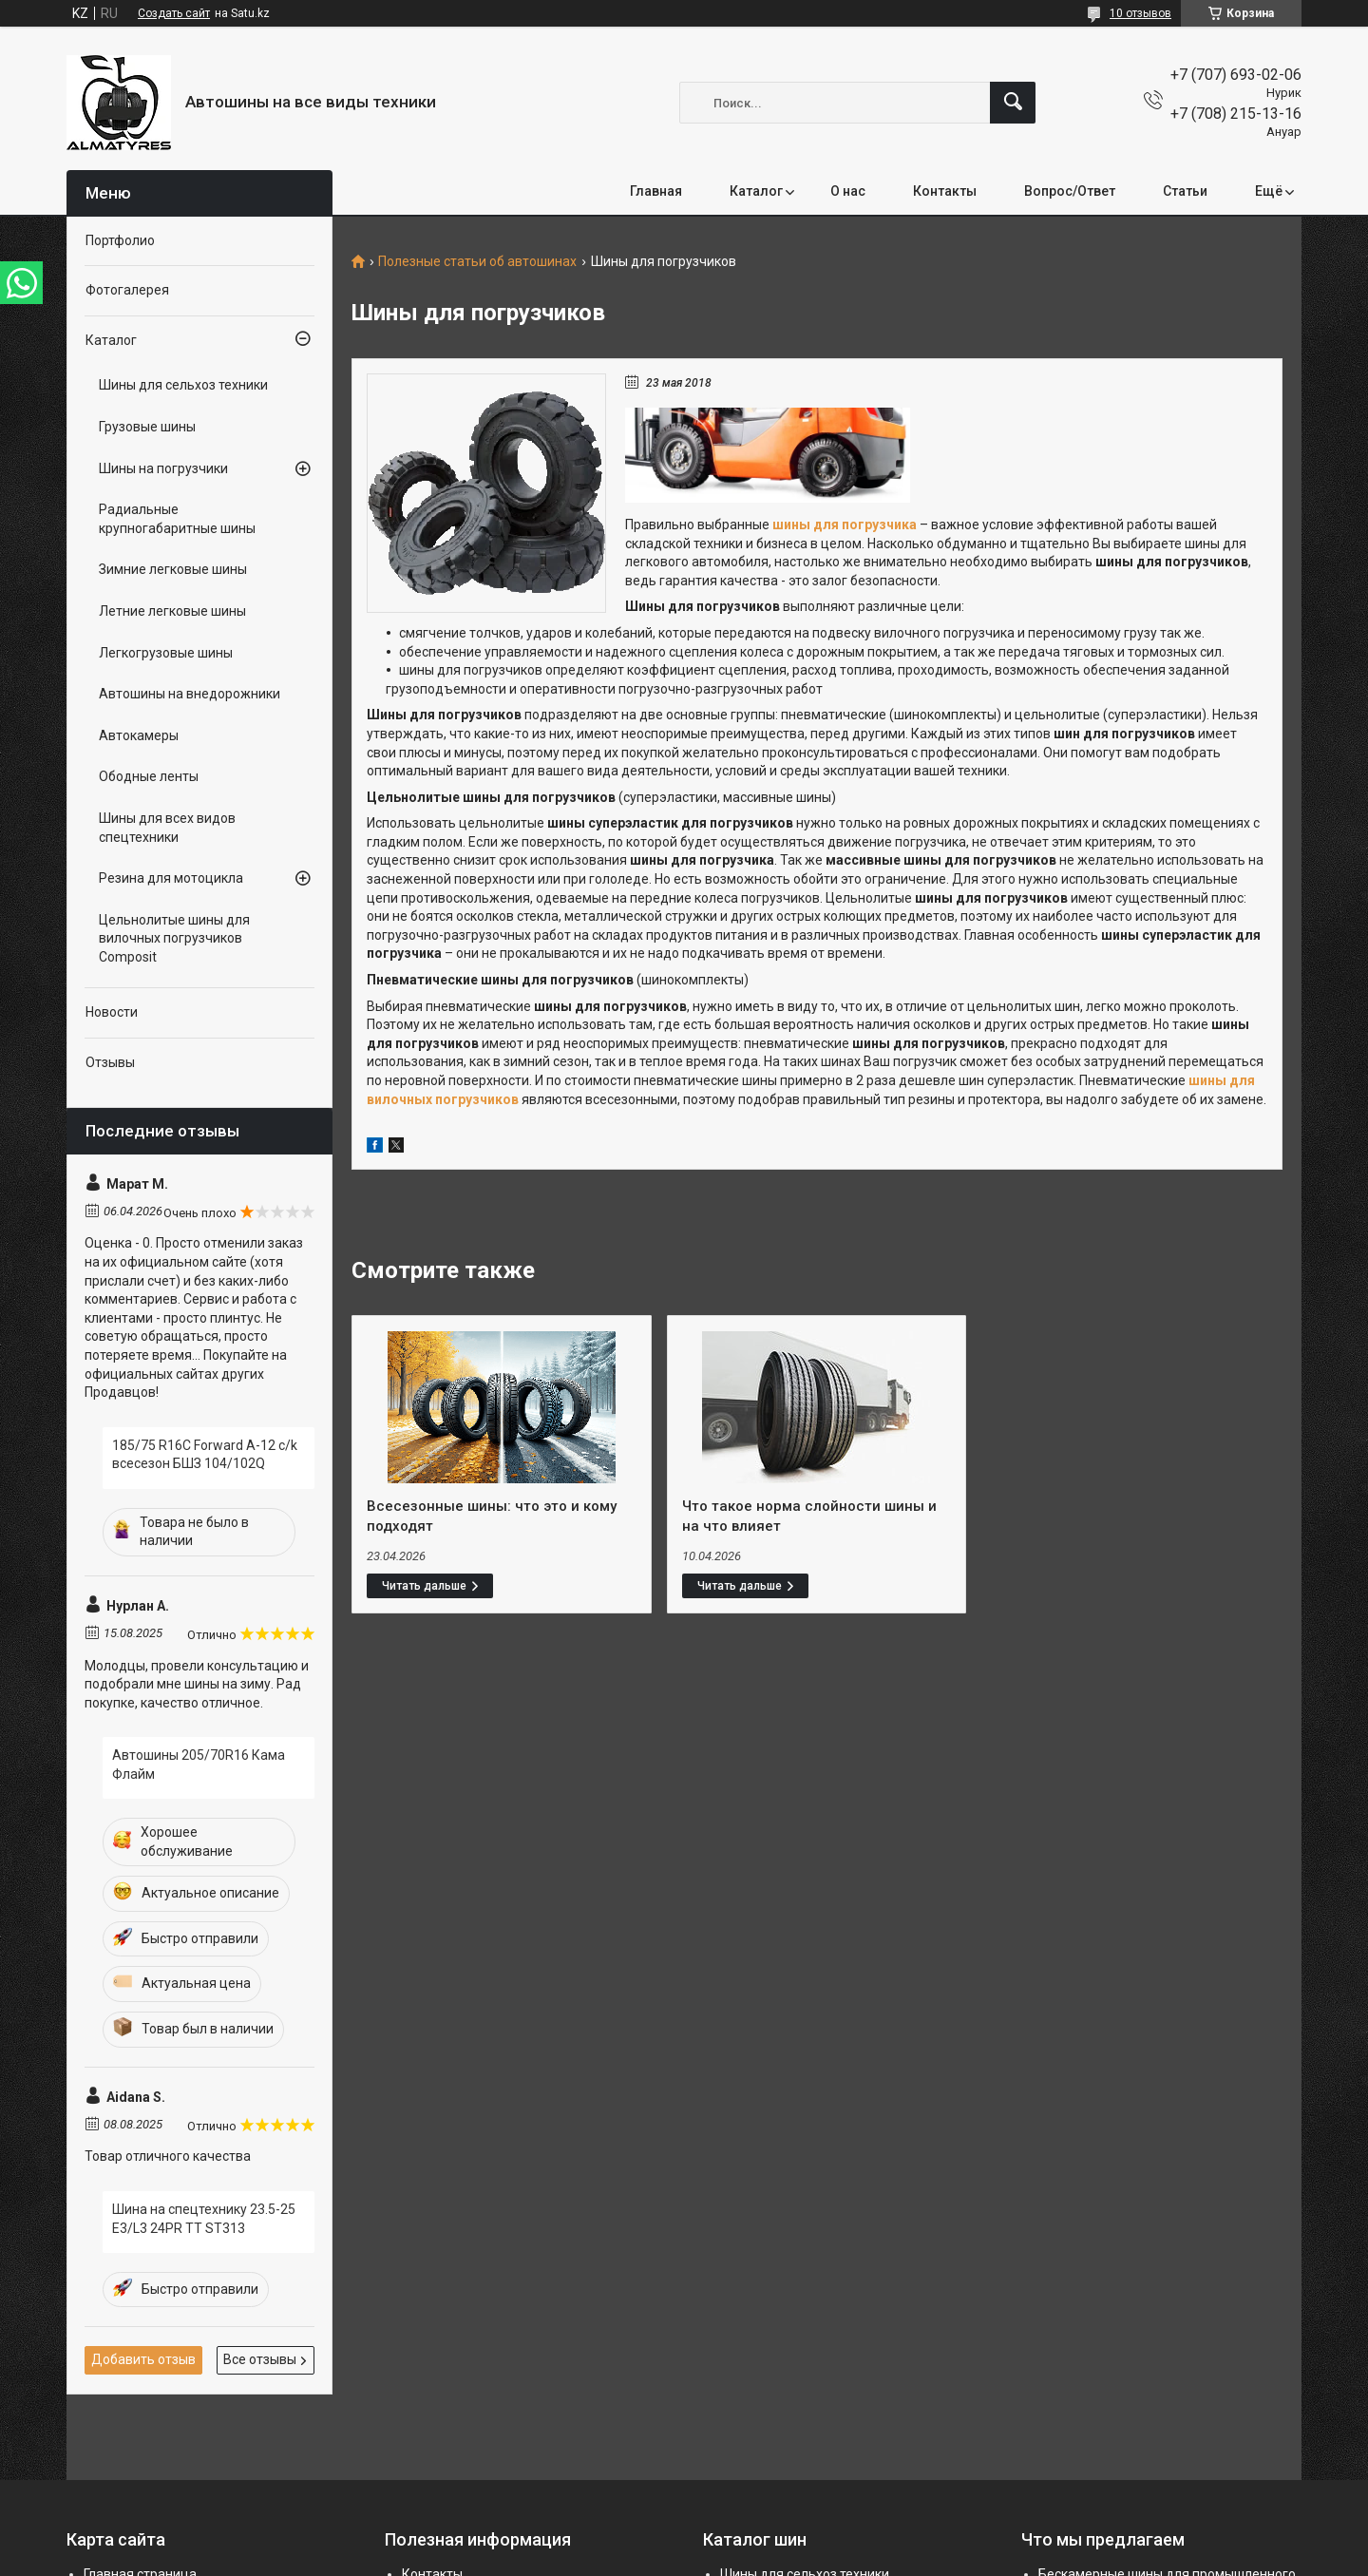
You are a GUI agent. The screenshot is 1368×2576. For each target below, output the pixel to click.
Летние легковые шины (172, 611)
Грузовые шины (147, 426)
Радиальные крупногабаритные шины (177, 519)
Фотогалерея (127, 289)
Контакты (945, 191)
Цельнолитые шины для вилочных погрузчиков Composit (174, 938)
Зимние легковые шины (173, 569)
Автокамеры (139, 735)
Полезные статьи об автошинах (477, 262)
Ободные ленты (149, 776)
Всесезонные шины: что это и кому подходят (492, 1516)
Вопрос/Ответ (1069, 191)
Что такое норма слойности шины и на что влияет (809, 1516)
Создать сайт (174, 13)
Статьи (1185, 191)
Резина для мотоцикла (171, 878)
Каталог (756, 191)
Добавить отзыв (143, 2359)
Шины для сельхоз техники (183, 384)
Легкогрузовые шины (166, 652)
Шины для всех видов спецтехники (167, 828)
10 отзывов (1140, 13)
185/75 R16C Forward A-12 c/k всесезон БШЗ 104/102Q (204, 1455)
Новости (112, 1012)
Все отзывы (259, 2359)
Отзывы (110, 1062)
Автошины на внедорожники (189, 693)
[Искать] (1013, 103)
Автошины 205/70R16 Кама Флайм (198, 1764)
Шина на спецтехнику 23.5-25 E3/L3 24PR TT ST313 (203, 2219)
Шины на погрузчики (163, 468)
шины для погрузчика (844, 524)
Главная (656, 191)
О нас (847, 191)
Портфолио (120, 240)
